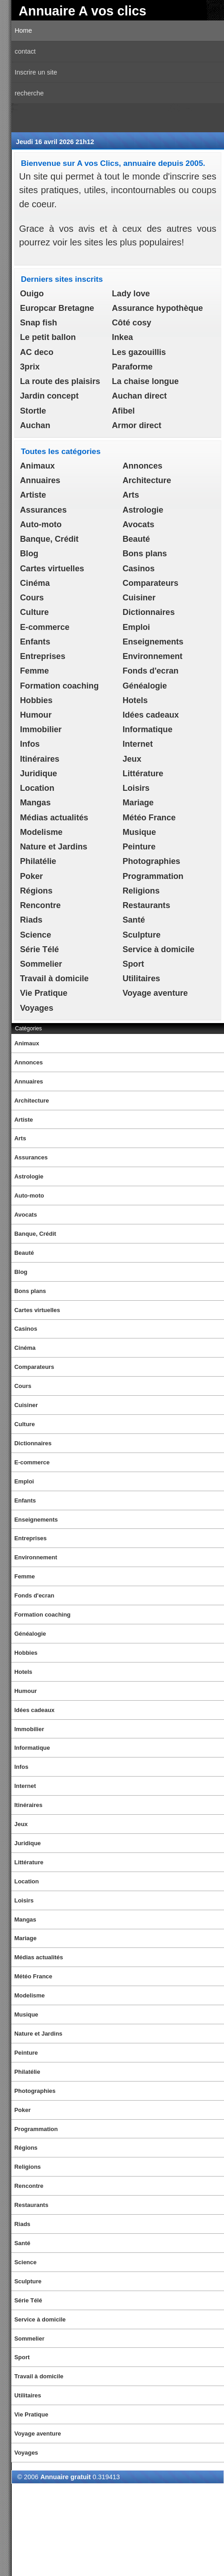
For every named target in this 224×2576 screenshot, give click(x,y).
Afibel (123, 410)
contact (25, 51)
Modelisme (41, 832)
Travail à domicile (54, 978)
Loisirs (136, 788)
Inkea (122, 337)
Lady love (131, 293)
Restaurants (146, 905)
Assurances (43, 509)
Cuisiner (139, 597)
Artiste (33, 494)
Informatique (148, 729)
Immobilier (41, 729)
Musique (139, 832)
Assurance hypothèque (157, 308)
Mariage (138, 802)
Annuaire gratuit (65, 2477)
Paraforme (132, 366)
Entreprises (42, 656)
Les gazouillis (139, 352)
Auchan (35, 425)
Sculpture (142, 934)
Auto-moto (41, 524)
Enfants (35, 641)
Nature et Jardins (53, 846)
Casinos (139, 568)
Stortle (33, 410)
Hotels (135, 700)
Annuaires (40, 480)
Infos (30, 744)
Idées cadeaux (151, 714)
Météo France (149, 817)
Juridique (38, 773)
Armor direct (136, 425)
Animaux (37, 465)
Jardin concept (49, 395)
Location (37, 788)
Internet (138, 744)
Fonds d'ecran (151, 670)
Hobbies (36, 700)
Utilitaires (141, 978)
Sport (133, 963)
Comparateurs (151, 583)
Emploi (136, 627)
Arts (131, 494)
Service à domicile (158, 949)
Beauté (136, 539)
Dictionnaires (149, 612)
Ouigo (32, 293)
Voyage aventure (155, 993)
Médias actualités (54, 817)
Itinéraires (40, 759)
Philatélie (38, 861)
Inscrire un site (36, 72)
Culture (34, 612)
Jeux (132, 759)
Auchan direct (139, 395)
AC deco (37, 352)
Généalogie (145, 685)
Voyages (36, 1008)
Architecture (147, 480)
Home (23, 30)
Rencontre (40, 905)
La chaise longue (145, 381)
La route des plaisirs (60, 381)
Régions (36, 890)
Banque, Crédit (49, 539)
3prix (30, 366)
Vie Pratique (43, 993)
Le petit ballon (48, 337)
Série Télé (39, 949)
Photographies (151, 861)
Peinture (139, 846)
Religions (141, 890)
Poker (31, 876)
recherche (29, 93)
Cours (32, 597)
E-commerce (45, 627)
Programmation (153, 876)
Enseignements (153, 641)
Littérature (143, 773)
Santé (134, 919)
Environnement (153, 656)
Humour (35, 714)
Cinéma (35, 583)
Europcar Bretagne (57, 308)
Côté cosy (131, 322)
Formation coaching (59, 685)
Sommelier (41, 963)
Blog (29, 553)
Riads (31, 919)
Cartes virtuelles (52, 568)
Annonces (143, 465)
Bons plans (145, 553)
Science (35, 934)
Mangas (35, 802)
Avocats (138, 524)
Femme (34, 670)
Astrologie (143, 509)
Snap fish (38, 322)
